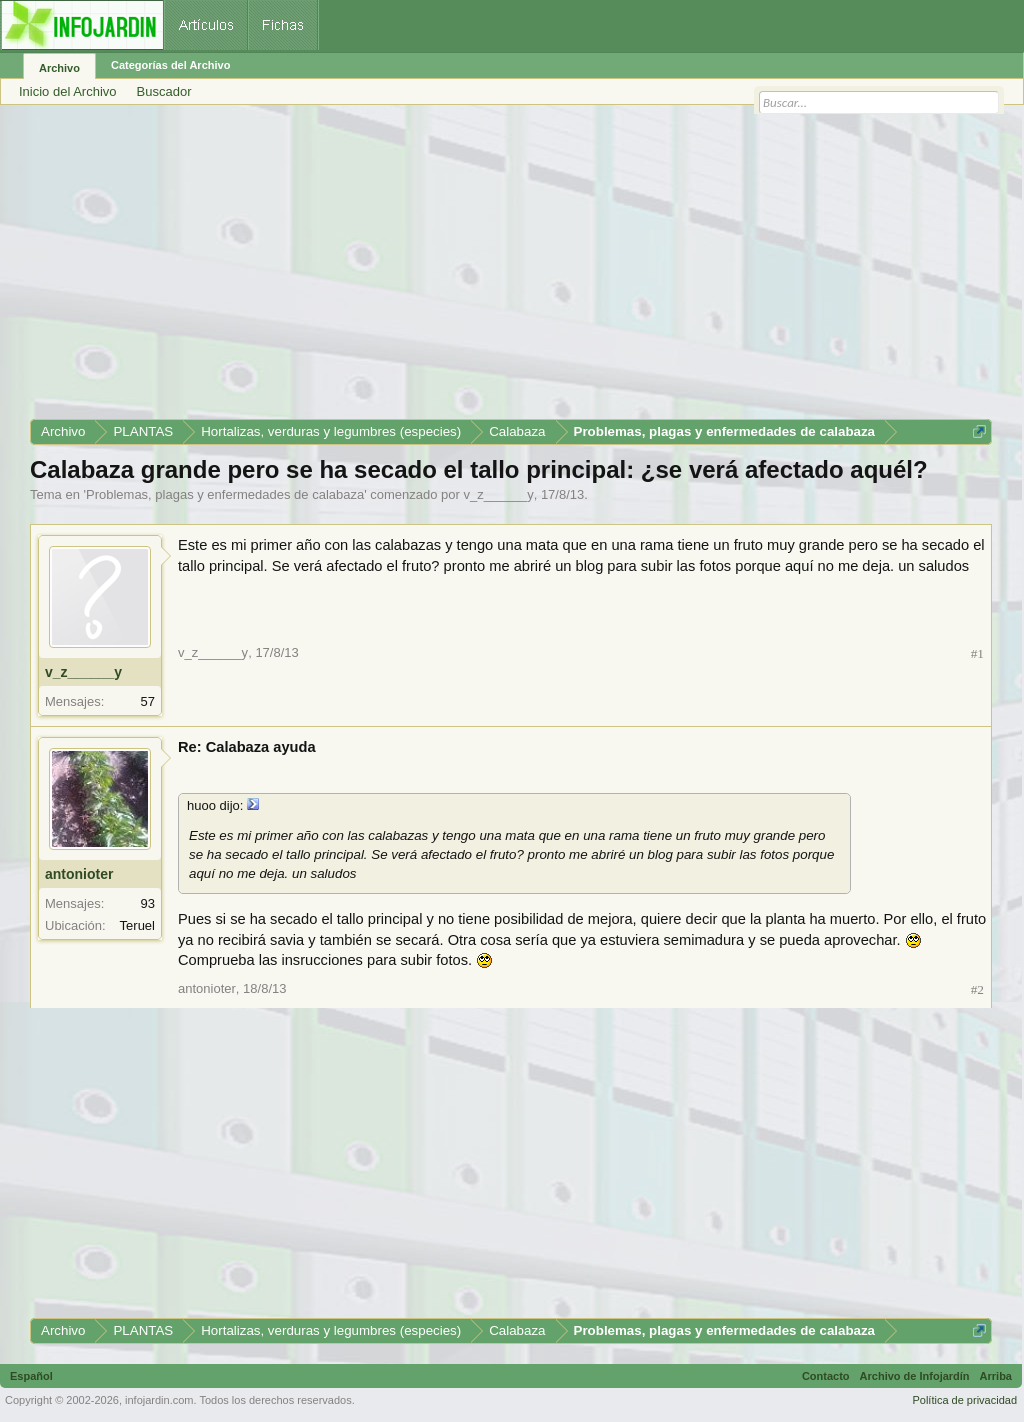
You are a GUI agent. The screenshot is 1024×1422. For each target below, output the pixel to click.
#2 (977, 989)
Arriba (996, 1376)
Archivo (59, 68)
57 (148, 701)
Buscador (164, 91)
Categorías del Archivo (170, 65)
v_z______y (499, 494)
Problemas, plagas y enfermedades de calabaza (225, 494)
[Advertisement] (511, 269)
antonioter (79, 874)
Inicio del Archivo (68, 91)
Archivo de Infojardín (915, 1376)
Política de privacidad (964, 1400)
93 (148, 903)
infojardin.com (159, 1400)
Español (31, 1376)
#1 (977, 653)
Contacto (826, 1376)
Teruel (137, 925)
